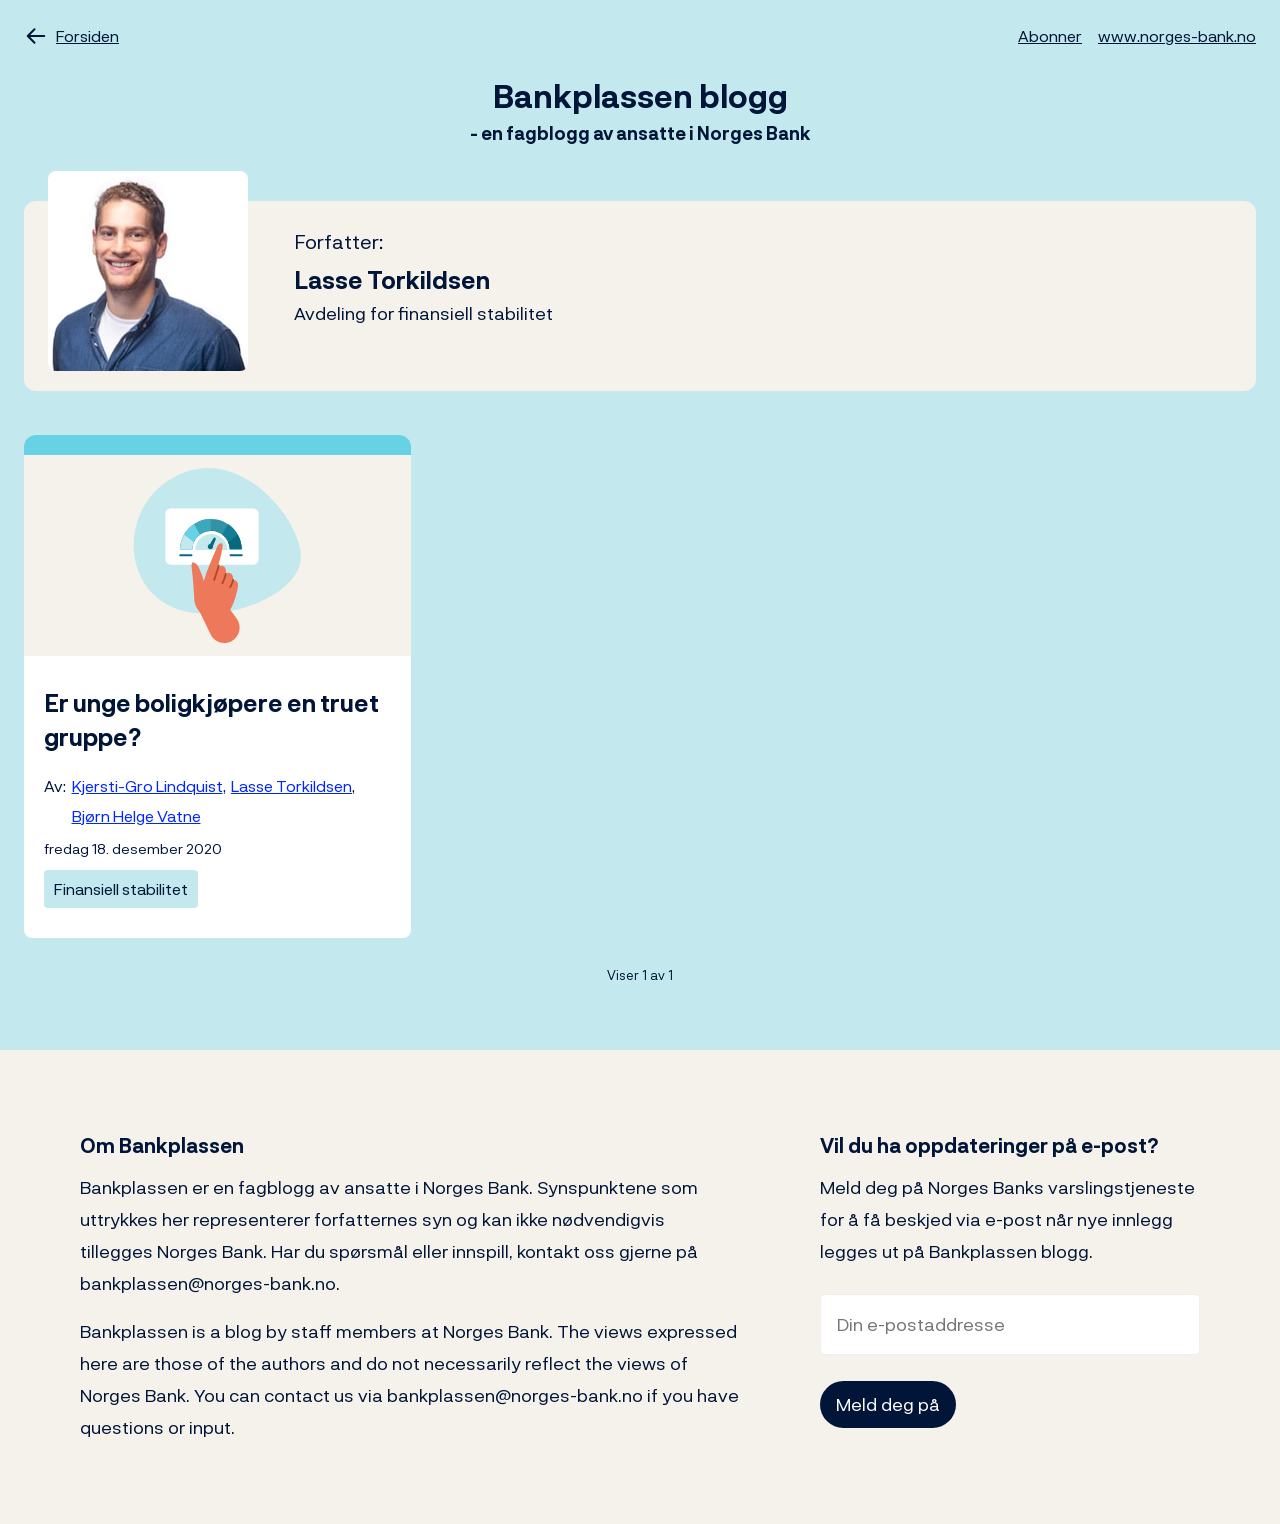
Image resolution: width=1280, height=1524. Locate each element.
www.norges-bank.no (1177, 36)
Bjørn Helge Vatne (136, 816)
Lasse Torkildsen (291, 786)
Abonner (1050, 36)
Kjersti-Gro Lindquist (147, 786)
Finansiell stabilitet (121, 889)
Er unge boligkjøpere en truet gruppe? (211, 720)
